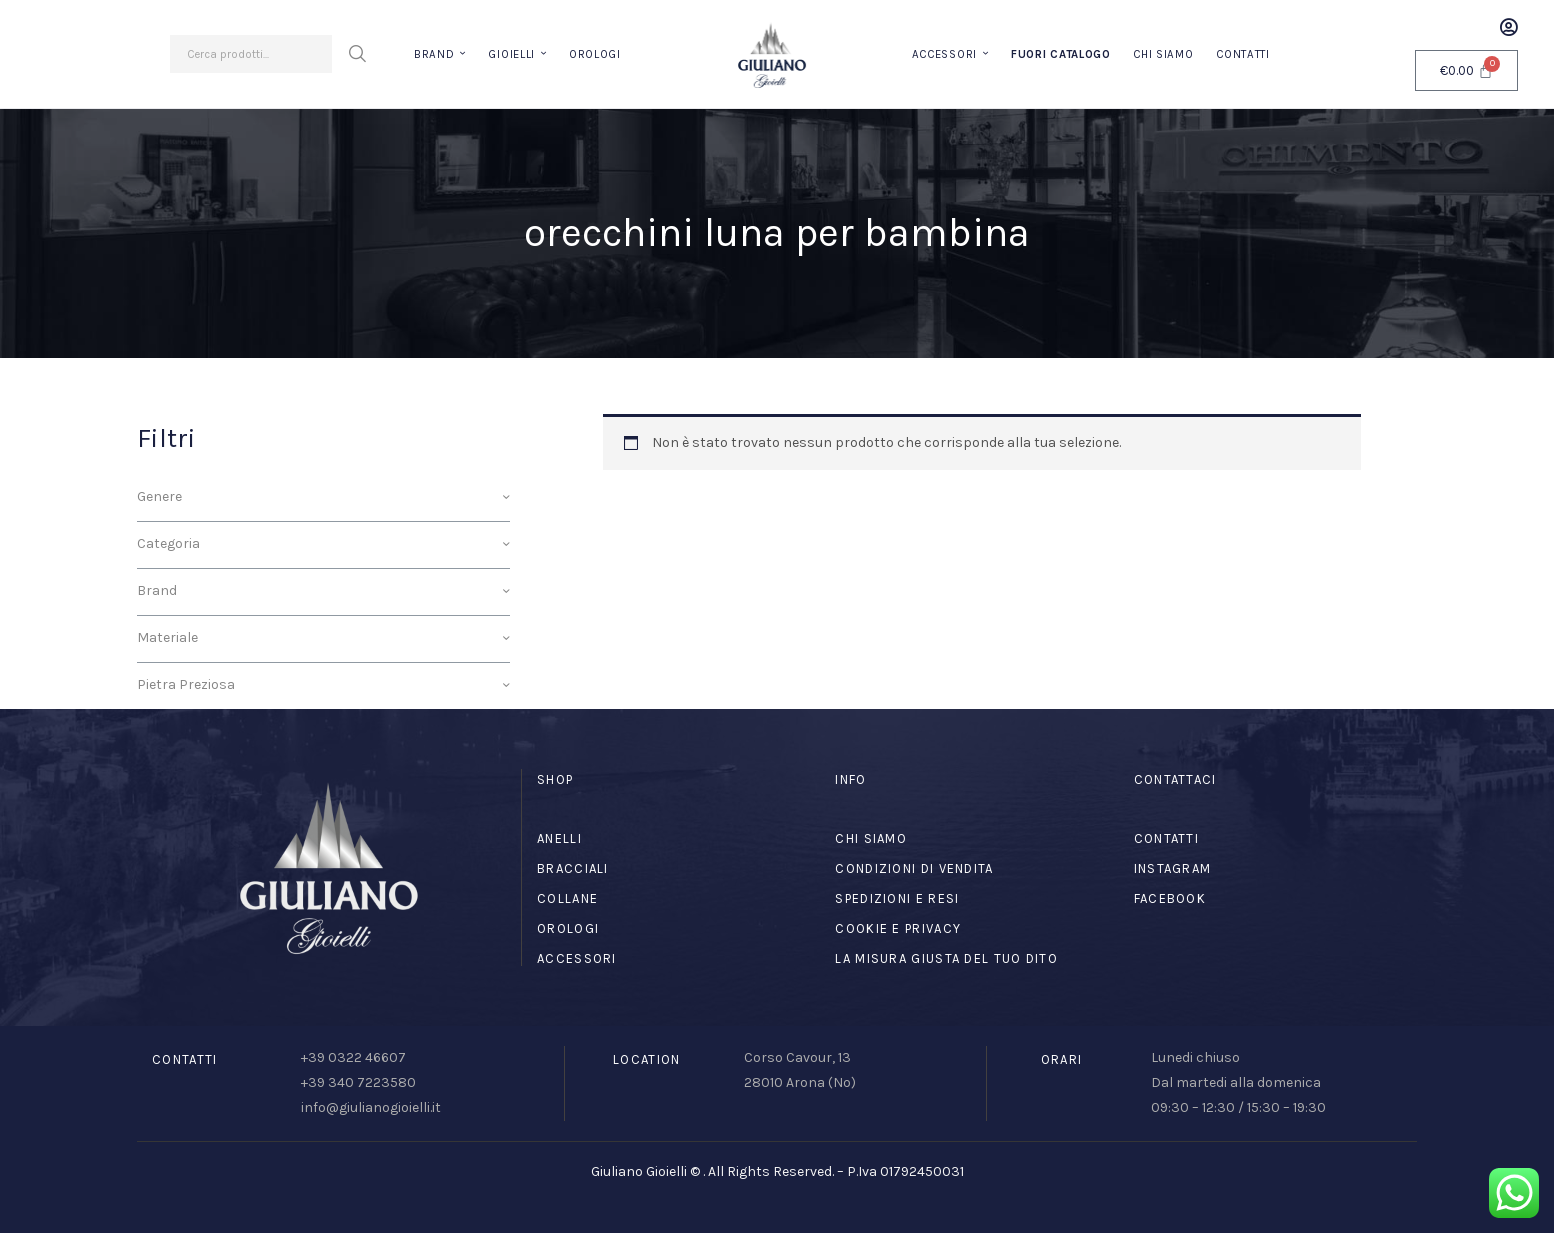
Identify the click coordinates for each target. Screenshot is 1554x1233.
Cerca (357, 54)
